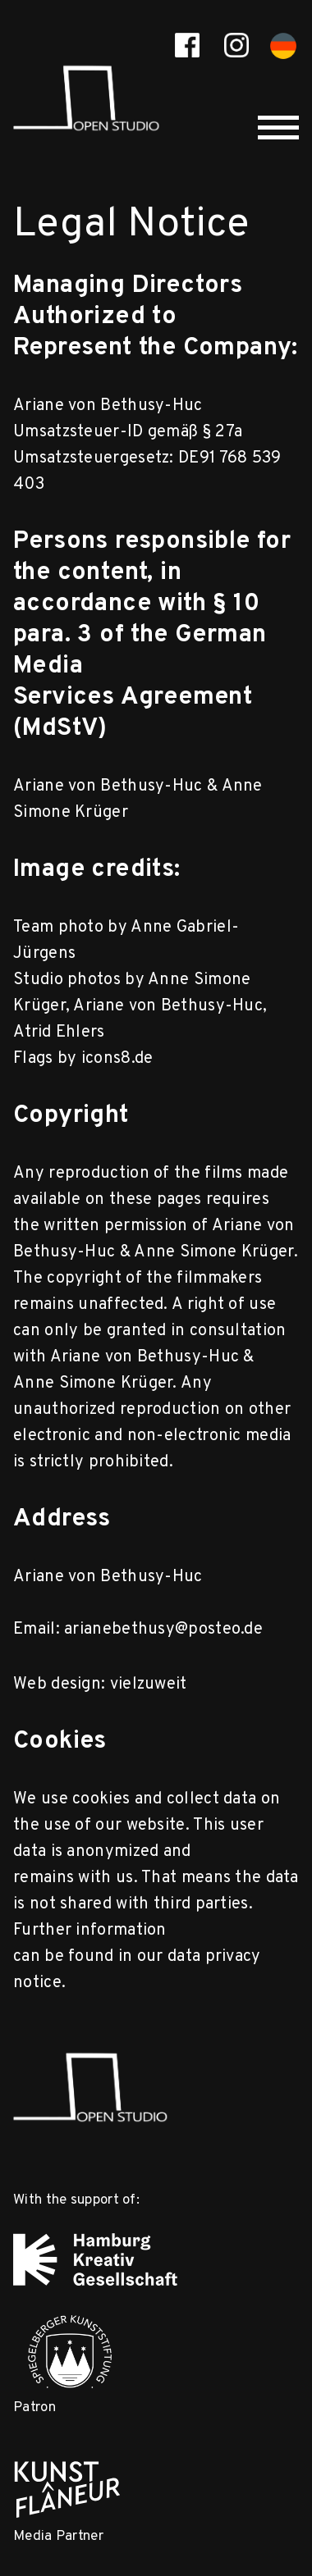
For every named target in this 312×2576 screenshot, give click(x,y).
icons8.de (117, 1058)
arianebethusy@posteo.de (163, 1629)
